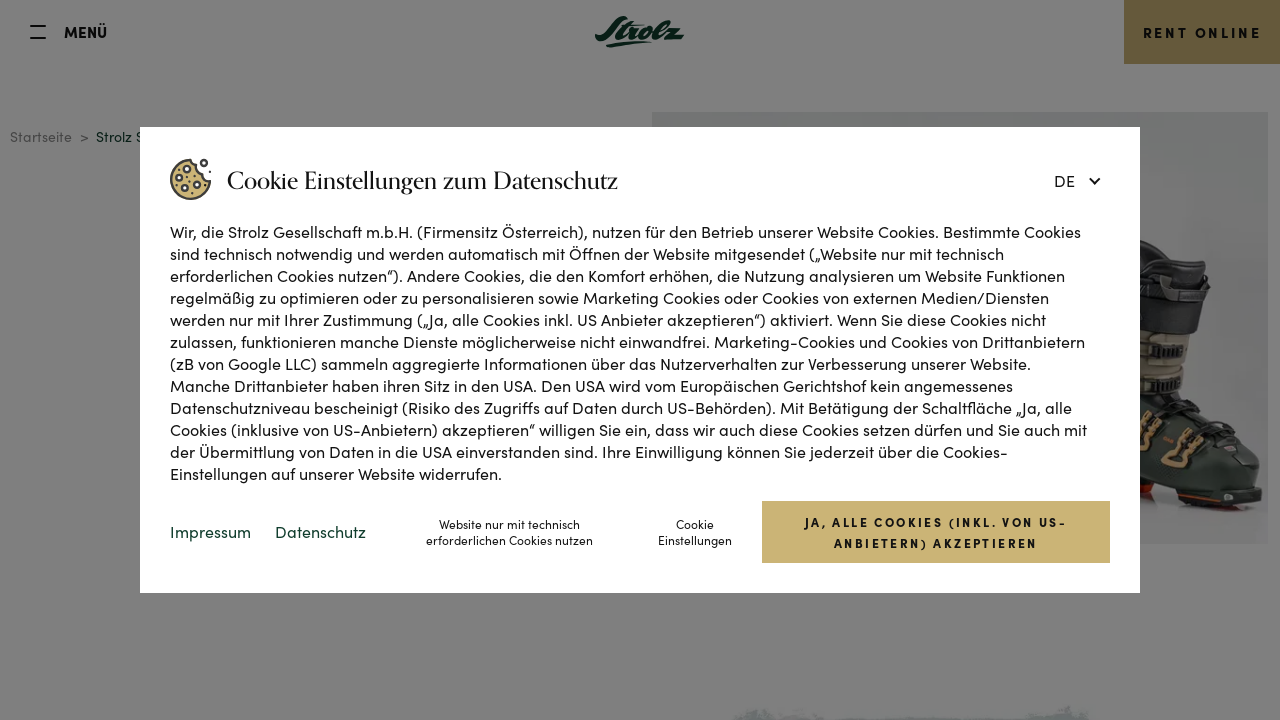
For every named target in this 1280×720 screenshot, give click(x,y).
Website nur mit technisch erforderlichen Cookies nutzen (509, 532)
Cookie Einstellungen (695, 532)
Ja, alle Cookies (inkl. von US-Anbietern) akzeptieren (936, 532)
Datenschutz (320, 531)
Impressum (210, 531)
